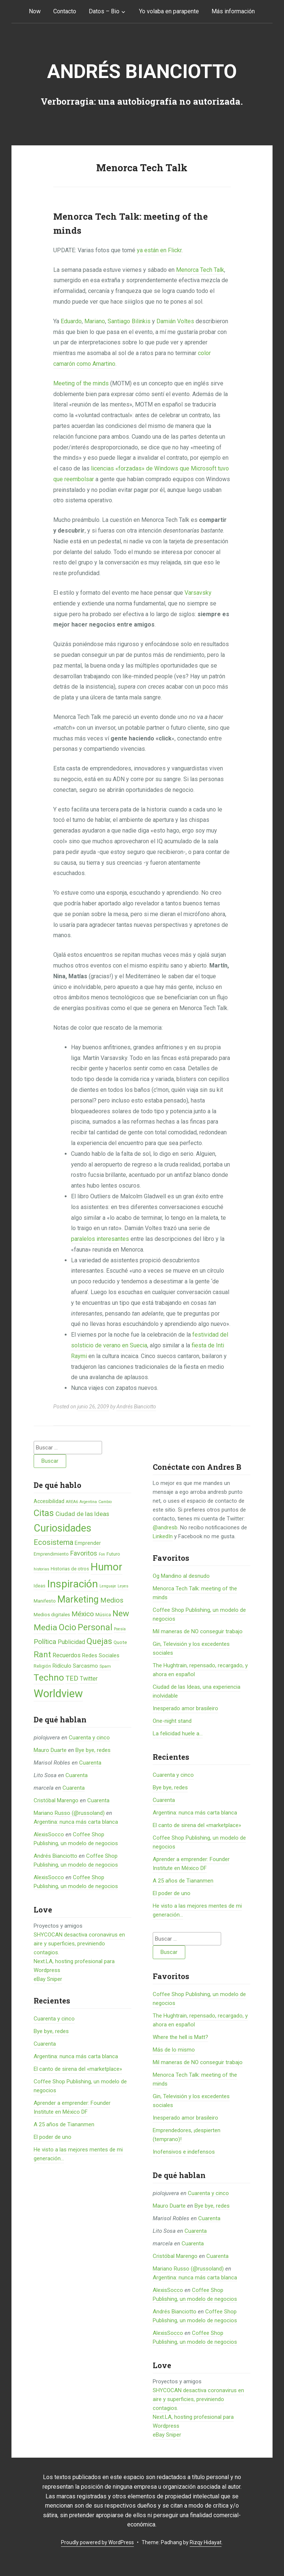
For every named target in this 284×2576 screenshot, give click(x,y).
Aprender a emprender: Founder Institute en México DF (191, 1863)
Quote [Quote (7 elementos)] (120, 1642)
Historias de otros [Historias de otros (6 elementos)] (70, 1568)
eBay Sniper (48, 1979)
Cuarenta (90, 1762)
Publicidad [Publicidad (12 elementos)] (71, 1641)
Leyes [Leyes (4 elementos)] (123, 1586)
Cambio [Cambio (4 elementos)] (105, 1501)
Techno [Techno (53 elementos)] (49, 1677)
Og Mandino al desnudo (181, 1576)
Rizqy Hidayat (206, 2542)
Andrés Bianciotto (142, 71)
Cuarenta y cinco (89, 1737)
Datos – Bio (104, 11)
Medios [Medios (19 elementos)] (112, 1600)
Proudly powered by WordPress (97, 2542)
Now (35, 11)
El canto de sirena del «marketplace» (78, 2069)
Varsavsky (198, 592)
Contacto (64, 11)
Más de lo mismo (174, 2049)
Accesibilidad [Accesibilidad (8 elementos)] (49, 1501)
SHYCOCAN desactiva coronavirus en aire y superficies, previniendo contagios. (79, 1943)
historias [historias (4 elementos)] (41, 1569)
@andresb (165, 1527)
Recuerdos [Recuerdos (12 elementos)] (67, 1655)
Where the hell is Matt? (180, 2037)
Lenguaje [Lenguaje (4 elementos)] (107, 1586)
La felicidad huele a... (178, 1733)
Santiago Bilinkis (129, 321)
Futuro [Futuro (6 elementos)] (113, 1554)
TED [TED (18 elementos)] (71, 1678)
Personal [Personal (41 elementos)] (95, 1628)
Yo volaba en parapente (169, 11)
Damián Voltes (175, 321)
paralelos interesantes (100, 1238)
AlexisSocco (49, 1834)
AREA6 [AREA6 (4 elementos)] (72, 1501)
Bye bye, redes (93, 1750)
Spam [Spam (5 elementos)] (105, 1666)
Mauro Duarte (50, 1750)
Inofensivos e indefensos (184, 2151)
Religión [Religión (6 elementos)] (42, 1666)
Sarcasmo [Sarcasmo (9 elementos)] (85, 1665)
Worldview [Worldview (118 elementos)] (58, 1693)
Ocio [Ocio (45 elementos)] (67, 1627)
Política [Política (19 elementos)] (45, 1642)
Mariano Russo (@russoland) (69, 1813)
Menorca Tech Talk (200, 269)
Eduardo (71, 321)
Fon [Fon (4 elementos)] (102, 1554)
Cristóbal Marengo (56, 1800)
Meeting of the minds (81, 383)
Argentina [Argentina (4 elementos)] (88, 1501)
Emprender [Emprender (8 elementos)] (88, 1543)
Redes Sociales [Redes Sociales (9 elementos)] (100, 1655)
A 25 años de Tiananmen (64, 2124)
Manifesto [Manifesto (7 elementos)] (45, 1601)
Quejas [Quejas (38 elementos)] (99, 1641)
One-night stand (172, 1721)
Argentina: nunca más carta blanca (76, 1822)
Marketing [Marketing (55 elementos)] (78, 1599)
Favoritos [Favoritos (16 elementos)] (83, 1553)
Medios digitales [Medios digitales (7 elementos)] (52, 1614)
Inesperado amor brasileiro (185, 1708)
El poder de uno (52, 2137)
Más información (233, 11)
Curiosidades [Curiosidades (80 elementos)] (62, 1528)
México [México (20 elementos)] (82, 1614)
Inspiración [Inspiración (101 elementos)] (72, 1584)
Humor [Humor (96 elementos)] (106, 1567)
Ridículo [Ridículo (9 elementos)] (62, 1665)
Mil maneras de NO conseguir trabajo (198, 1631)
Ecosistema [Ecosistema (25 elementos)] (53, 1542)
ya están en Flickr (159, 250)
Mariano (94, 321)
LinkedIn (163, 1536)
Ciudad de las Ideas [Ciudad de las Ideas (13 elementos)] (82, 1513)
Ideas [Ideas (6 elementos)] (39, 1586)
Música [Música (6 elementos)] (103, 1614)
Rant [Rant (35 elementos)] (42, 1654)
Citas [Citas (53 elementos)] (44, 1513)
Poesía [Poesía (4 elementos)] (120, 1629)
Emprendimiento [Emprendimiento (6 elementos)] (51, 1554)
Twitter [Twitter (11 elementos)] (89, 1678)
